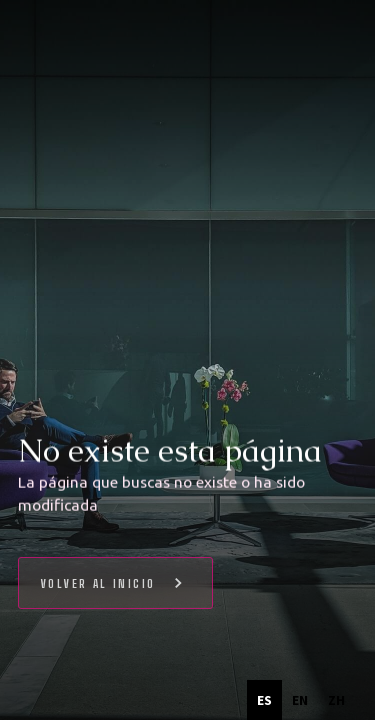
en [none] (300, 700)
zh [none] (336, 700)
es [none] (264, 700)
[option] (300, 700)
